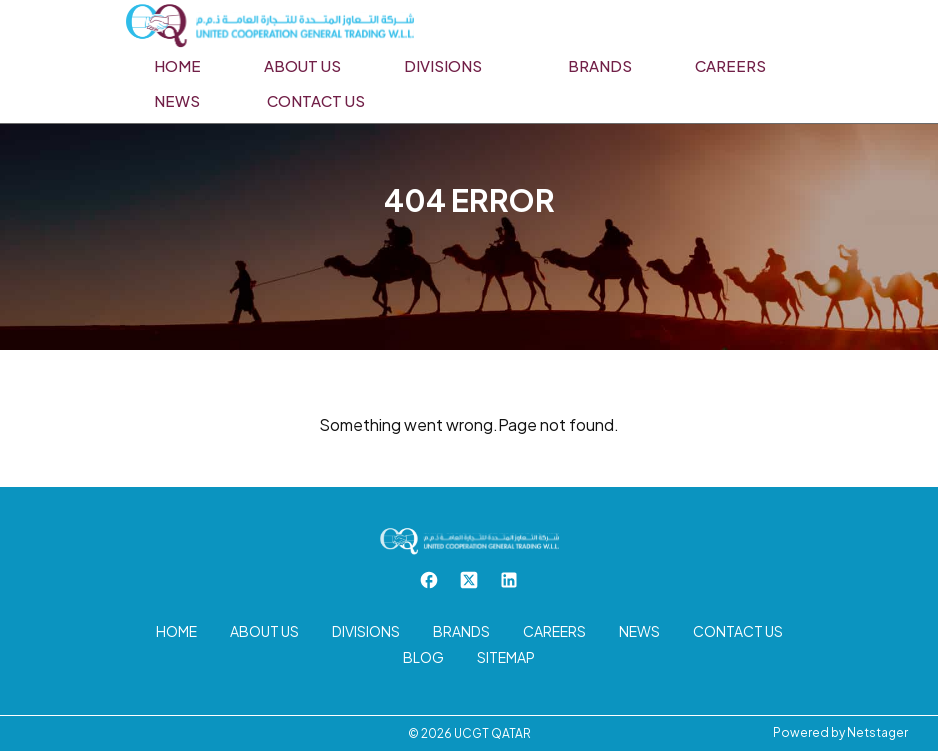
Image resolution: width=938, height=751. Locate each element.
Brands (600, 65)
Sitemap (506, 657)
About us (302, 65)
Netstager (877, 732)
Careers (730, 65)
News (177, 100)
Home (177, 65)
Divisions (443, 65)
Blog (423, 657)
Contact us (316, 100)
